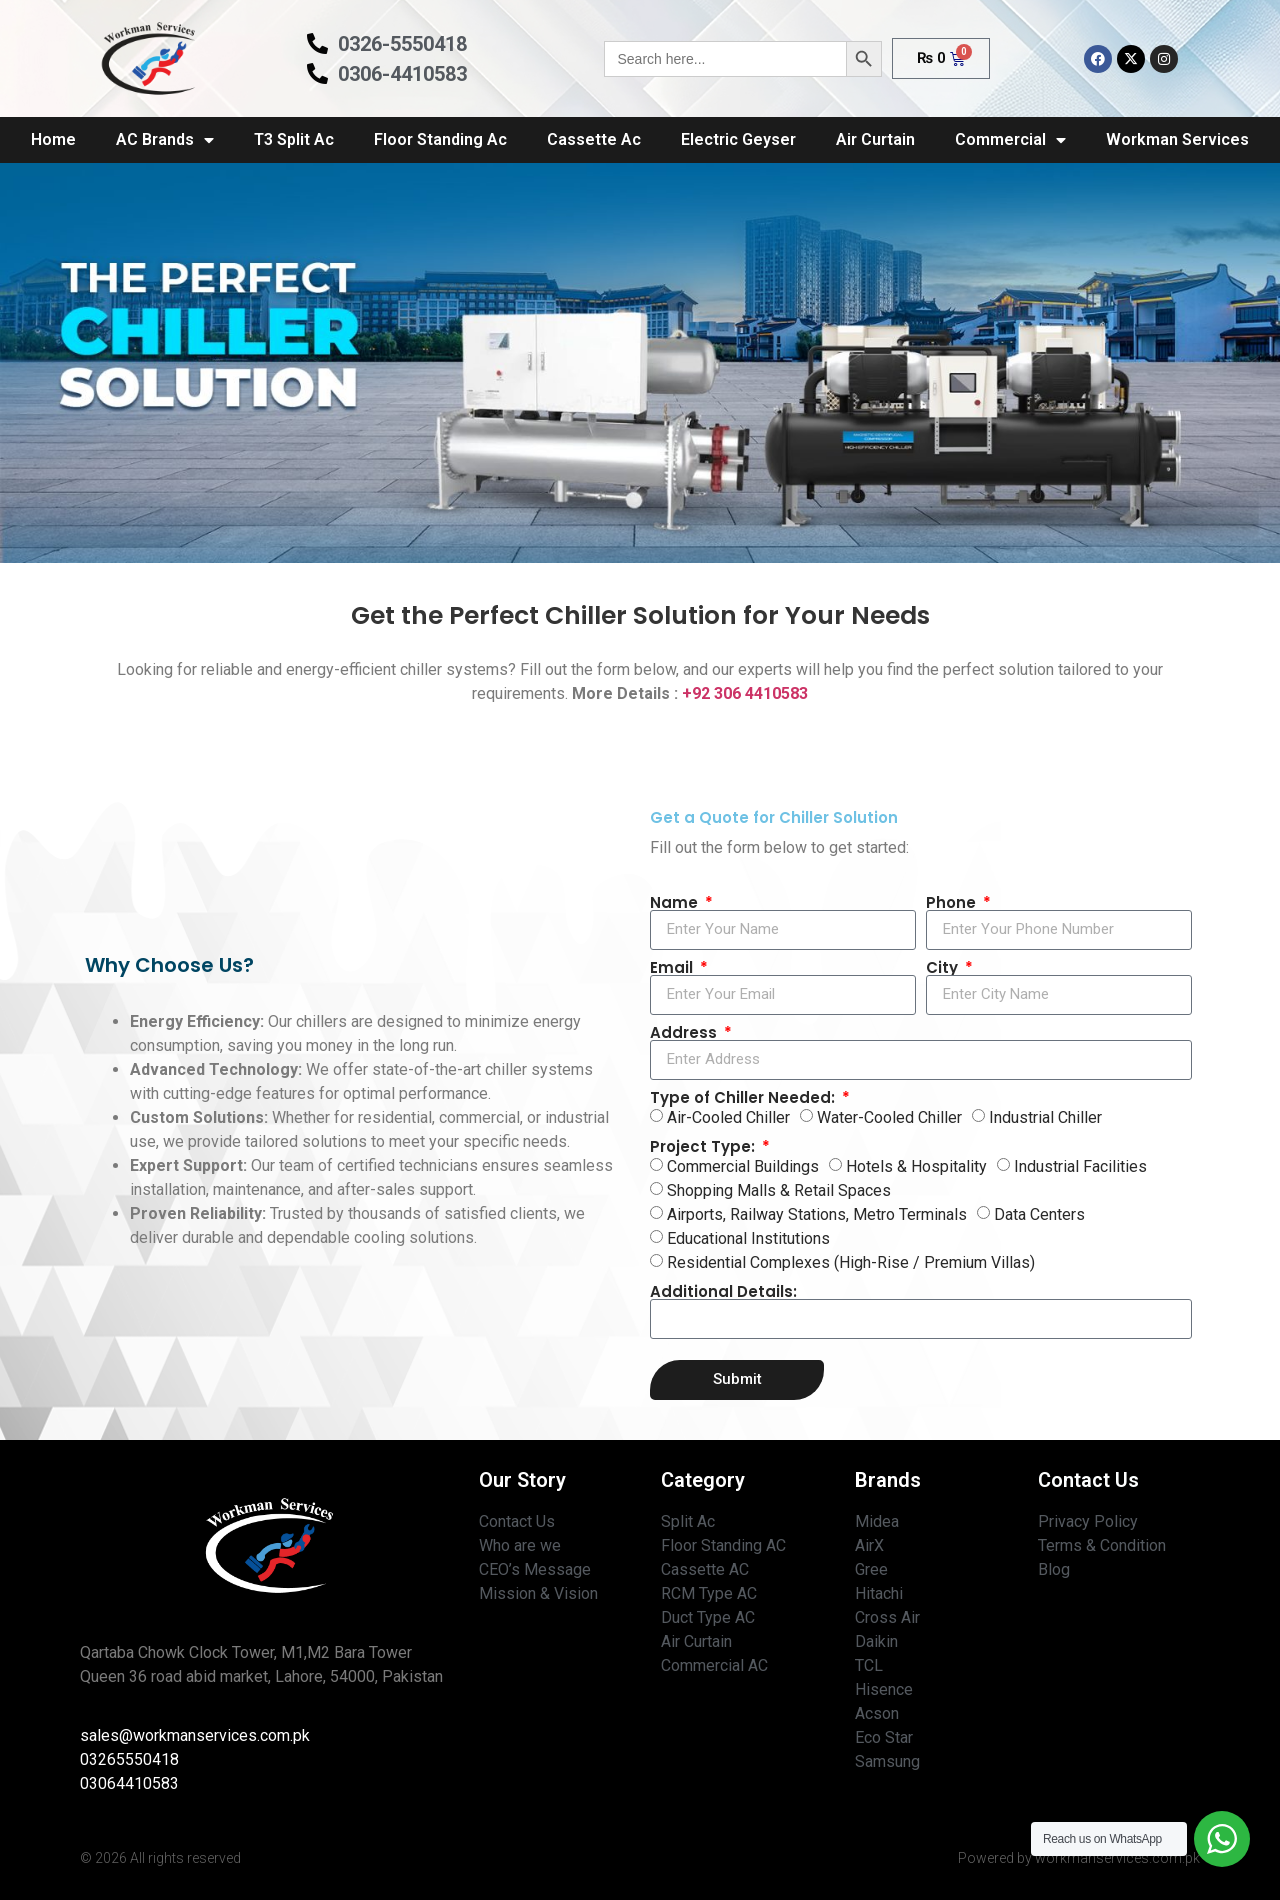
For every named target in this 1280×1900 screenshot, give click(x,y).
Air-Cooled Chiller (728, 1117)
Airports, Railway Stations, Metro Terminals (817, 1214)
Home (53, 139)
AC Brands (165, 140)
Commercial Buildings (743, 1166)
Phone (953, 902)
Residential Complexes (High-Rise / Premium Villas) (851, 1262)
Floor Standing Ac (440, 139)
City (944, 967)
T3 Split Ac (294, 139)
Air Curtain (875, 139)
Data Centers (1039, 1214)
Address (685, 1032)
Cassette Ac (594, 139)
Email (673, 967)
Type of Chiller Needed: (744, 1097)
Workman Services (1177, 139)
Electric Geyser (738, 139)
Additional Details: (723, 1291)
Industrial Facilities (1080, 1166)
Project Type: (704, 1146)
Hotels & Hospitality (916, 1166)
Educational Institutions (748, 1238)
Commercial (1010, 140)
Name (676, 902)
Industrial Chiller (1045, 1117)
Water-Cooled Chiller (889, 1117)
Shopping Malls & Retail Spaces (779, 1190)
